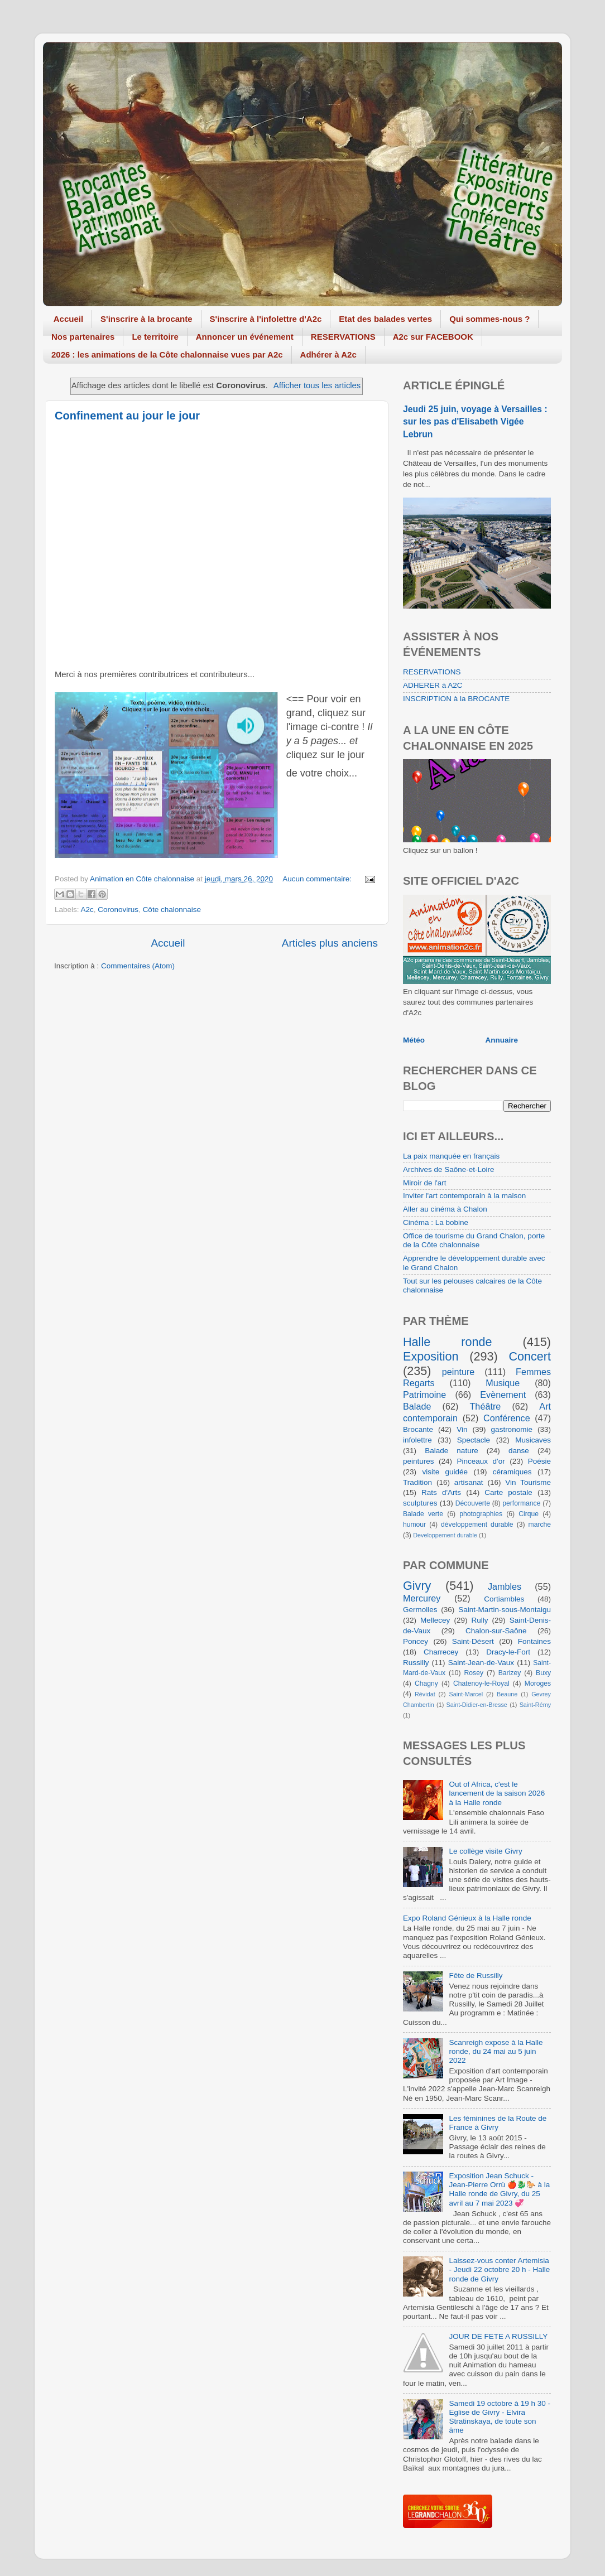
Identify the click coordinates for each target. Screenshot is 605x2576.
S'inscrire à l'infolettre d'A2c (266, 319)
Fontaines (534, 1641)
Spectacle (473, 1440)
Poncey (415, 1641)
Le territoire (155, 336)
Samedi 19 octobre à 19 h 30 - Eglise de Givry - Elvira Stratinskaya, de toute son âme (499, 2417)
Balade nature (451, 1450)
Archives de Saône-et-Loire (448, 1169)
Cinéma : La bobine (435, 1222)
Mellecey (435, 1620)
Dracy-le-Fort (508, 1652)
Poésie (539, 1461)
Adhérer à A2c (328, 354)
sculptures (420, 1503)
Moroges (538, 1683)
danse (518, 1450)
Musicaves (533, 1440)
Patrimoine (424, 1395)
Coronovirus (118, 909)
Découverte (472, 1503)
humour (414, 1524)
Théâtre (485, 1406)
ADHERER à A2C (433, 685)
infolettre (417, 1440)
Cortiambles (504, 1599)
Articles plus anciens (330, 943)
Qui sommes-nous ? (489, 319)
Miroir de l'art (424, 1183)
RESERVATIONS (343, 336)
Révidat (425, 1694)
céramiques (512, 1472)
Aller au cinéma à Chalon (445, 1209)
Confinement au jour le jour (127, 415)
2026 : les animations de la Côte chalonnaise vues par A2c (167, 354)
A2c (87, 909)
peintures (418, 1461)
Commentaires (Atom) (138, 966)
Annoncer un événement (245, 336)
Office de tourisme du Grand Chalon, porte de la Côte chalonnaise (474, 1240)
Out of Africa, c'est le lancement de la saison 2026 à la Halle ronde (497, 1793)
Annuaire (502, 1040)
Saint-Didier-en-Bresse (476, 1704)
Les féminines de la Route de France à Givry (497, 2122)
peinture (458, 1372)
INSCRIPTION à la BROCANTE (456, 698)
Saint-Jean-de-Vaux (481, 1662)
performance (521, 1503)
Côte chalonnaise (172, 909)
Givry (417, 1586)
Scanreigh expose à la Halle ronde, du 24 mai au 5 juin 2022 (495, 2051)
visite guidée (445, 1472)
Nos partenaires (82, 336)
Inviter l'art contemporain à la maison (464, 1195)
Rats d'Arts (441, 1492)
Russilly (416, 1662)
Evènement (503, 1395)
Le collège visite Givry (485, 1851)
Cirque (528, 1514)
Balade (417, 1406)
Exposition (431, 1356)
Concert (529, 1356)
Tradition (417, 1482)
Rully (480, 1620)
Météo (414, 1040)
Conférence (506, 1418)
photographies (480, 1514)
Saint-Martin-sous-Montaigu (504, 1609)
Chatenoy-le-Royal (481, 1683)
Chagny (426, 1683)
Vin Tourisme (528, 1482)
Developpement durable (445, 1535)
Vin (462, 1429)
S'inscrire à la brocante (146, 319)
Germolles (420, 1609)
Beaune (507, 1694)
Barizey (509, 1673)
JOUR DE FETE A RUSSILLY (498, 2336)
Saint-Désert (473, 1641)
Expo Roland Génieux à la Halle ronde (467, 1918)
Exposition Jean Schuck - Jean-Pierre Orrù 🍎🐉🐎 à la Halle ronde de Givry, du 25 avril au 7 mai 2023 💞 (499, 2189)
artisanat (468, 1482)
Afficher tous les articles (317, 385)
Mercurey (421, 1598)
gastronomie (511, 1429)
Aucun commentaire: (318, 879)
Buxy (543, 1673)
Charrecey (441, 1652)
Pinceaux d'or (481, 1461)
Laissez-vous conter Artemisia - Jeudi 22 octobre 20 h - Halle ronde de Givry (499, 2269)
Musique (503, 1383)
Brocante (418, 1429)
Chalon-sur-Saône (496, 1631)
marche (540, 1524)
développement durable (477, 1524)
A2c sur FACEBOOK (433, 336)
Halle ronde (447, 1342)
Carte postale (508, 1492)
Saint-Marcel (466, 1694)
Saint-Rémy (535, 1704)
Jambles (504, 1586)
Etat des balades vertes (385, 319)
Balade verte (423, 1514)
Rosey (473, 1673)
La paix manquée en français (451, 1156)
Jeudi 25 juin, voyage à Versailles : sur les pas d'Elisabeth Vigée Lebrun (475, 421)
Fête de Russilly (475, 1975)
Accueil (68, 319)
